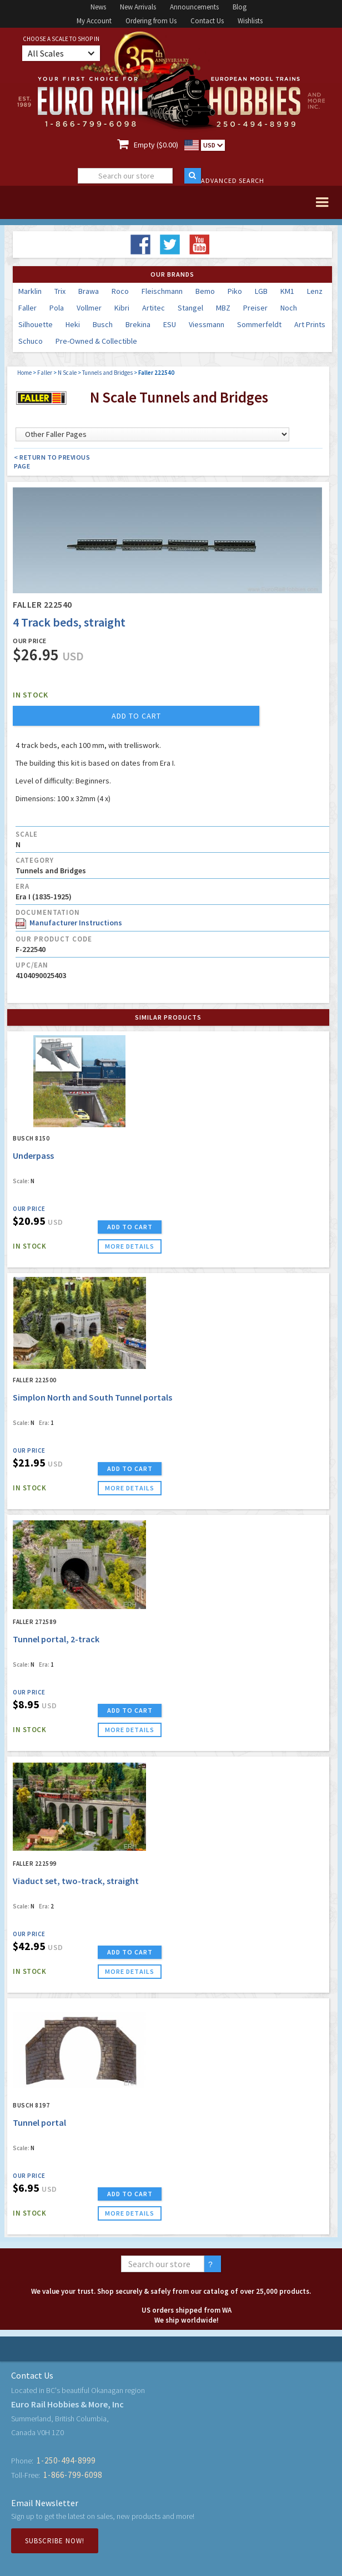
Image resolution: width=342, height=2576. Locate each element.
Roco (120, 291)
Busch (103, 324)
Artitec (153, 308)
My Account (94, 21)
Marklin (30, 291)
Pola (56, 308)
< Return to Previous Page (52, 461)
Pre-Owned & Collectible (96, 341)
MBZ (223, 308)
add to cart (136, 716)
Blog (240, 7)
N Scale (67, 372)
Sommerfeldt (259, 324)
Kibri (121, 308)
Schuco (30, 341)
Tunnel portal (39, 2122)
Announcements (194, 7)
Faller (27, 308)
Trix (60, 291)
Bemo (205, 291)
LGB (261, 291)
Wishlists (250, 21)
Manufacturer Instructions (69, 923)
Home (24, 372)
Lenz (315, 291)
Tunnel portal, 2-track (56, 1639)
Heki (73, 324)
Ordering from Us (151, 21)
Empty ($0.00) (156, 145)
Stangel (190, 308)
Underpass (33, 1155)
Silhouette (35, 324)
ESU (169, 324)
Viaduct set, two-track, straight (76, 1880)
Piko (235, 291)
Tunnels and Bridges (107, 372)
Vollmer (89, 308)
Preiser (255, 308)
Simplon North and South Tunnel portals (92, 1397)
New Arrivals (138, 7)
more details (129, 1246)
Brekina (137, 324)
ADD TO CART (130, 1227)
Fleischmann (162, 291)
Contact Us (207, 21)
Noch (288, 308)
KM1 (287, 291)
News (98, 7)
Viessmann (206, 324)
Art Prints (309, 324)
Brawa (88, 291)
